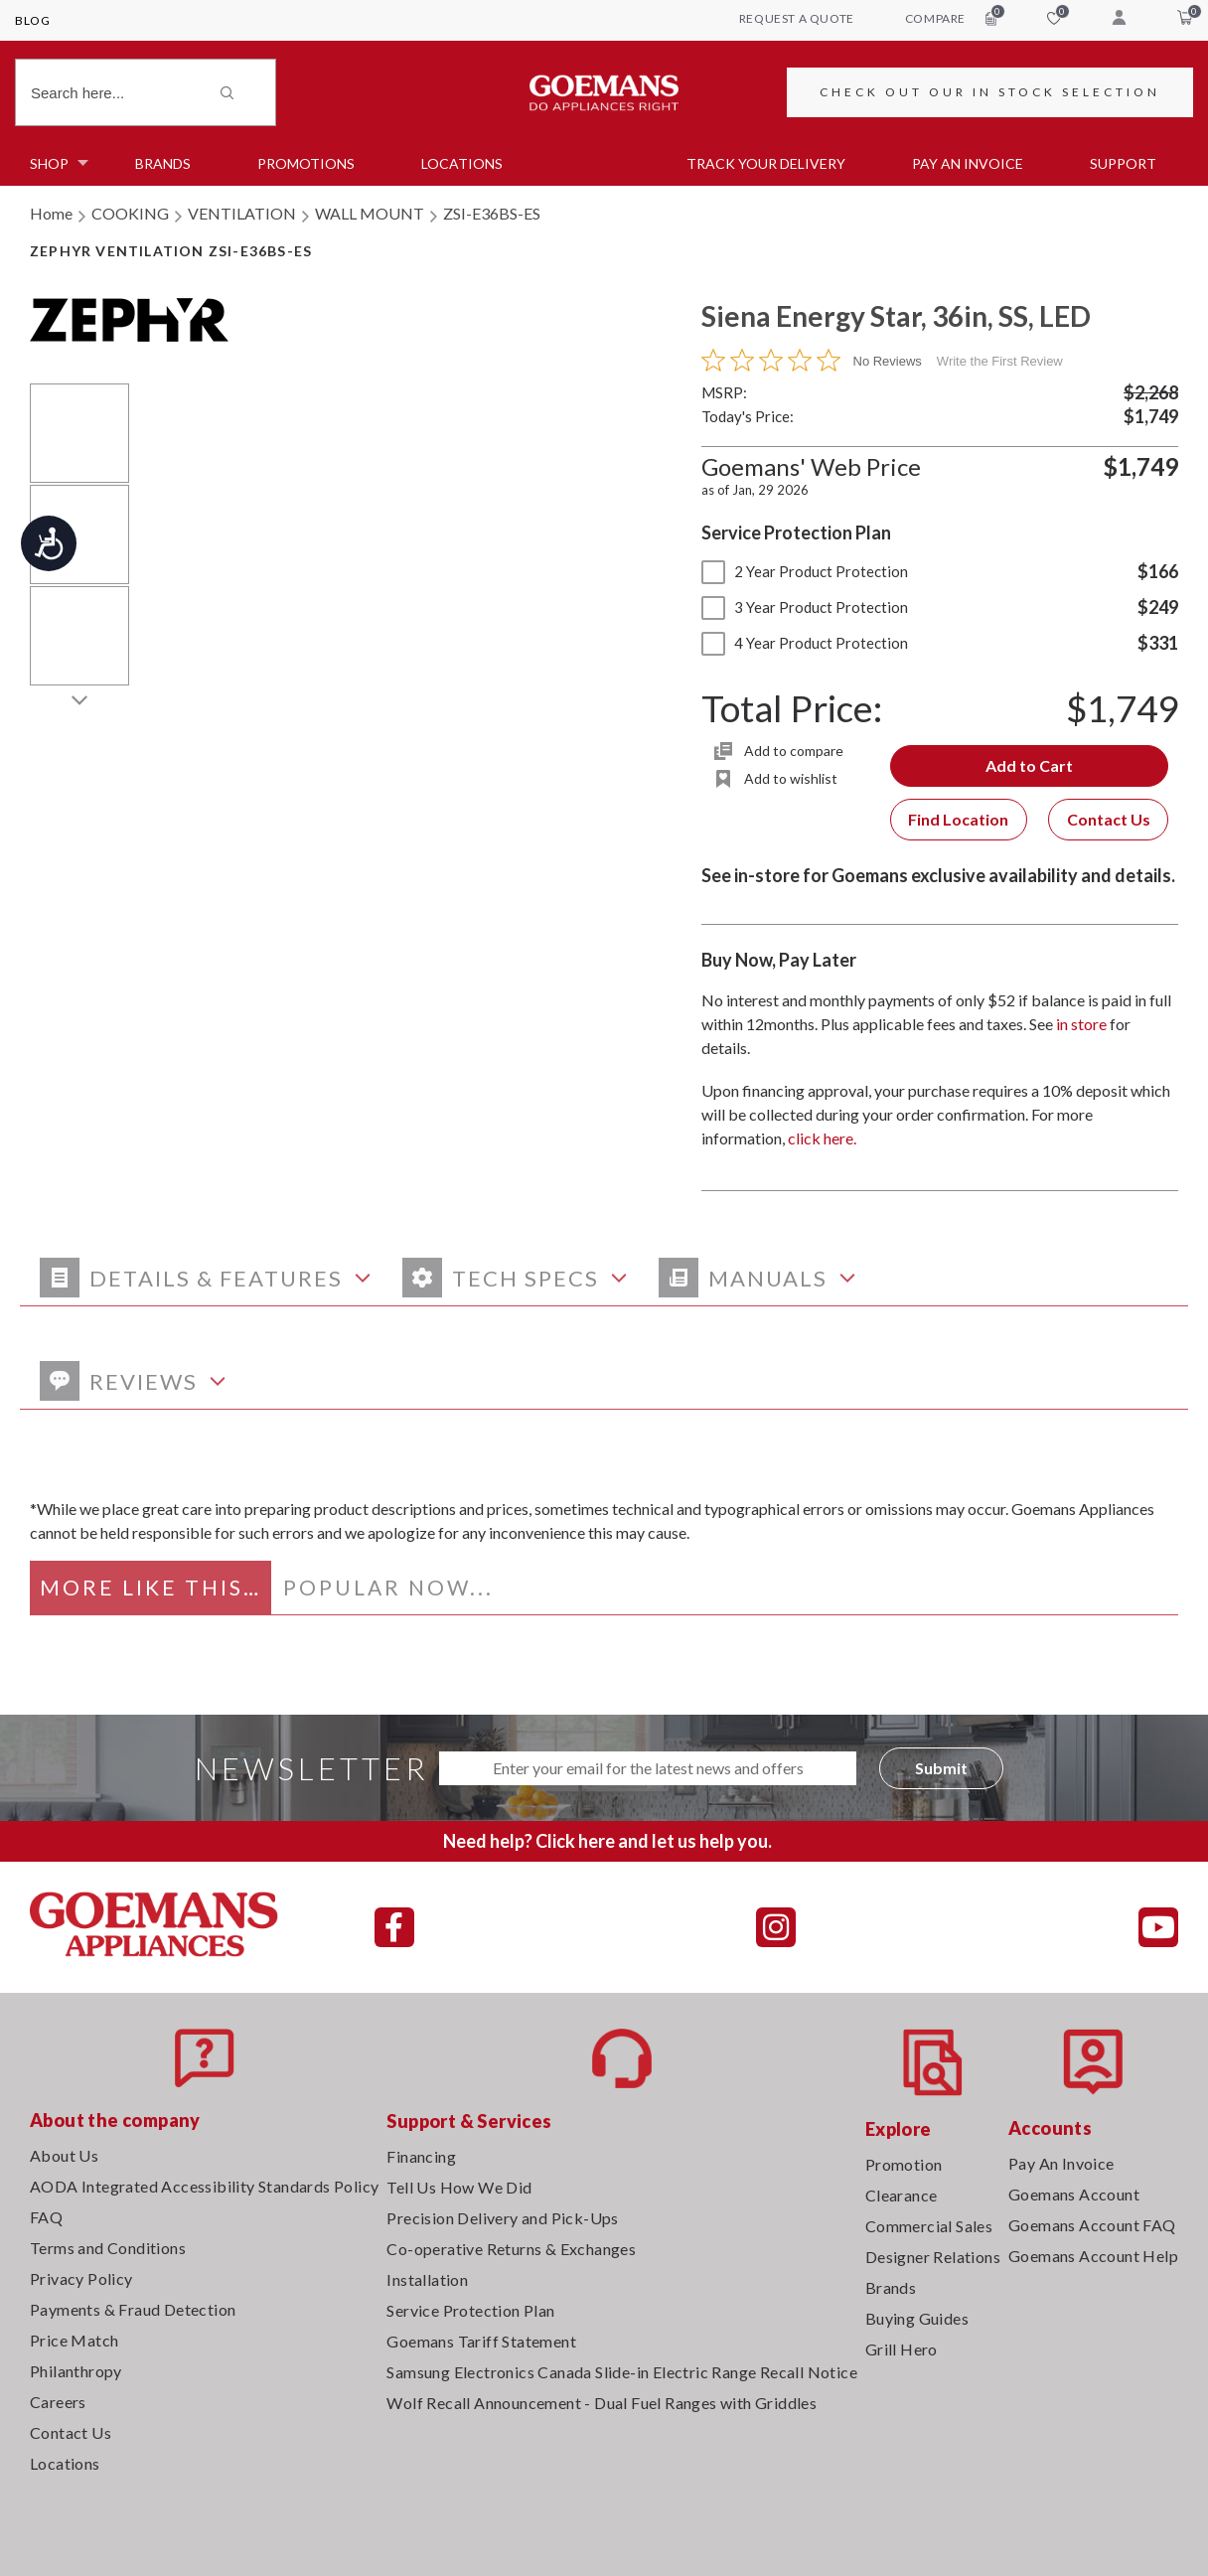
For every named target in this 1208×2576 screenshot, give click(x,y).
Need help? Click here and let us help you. (607, 1841)
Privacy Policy (81, 2278)
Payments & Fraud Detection (132, 2309)
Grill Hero (901, 2349)
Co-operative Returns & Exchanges (511, 2248)
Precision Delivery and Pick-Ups (502, 2217)
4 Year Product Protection (804, 643)
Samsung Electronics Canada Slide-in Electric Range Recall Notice (621, 2371)
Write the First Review (1000, 361)
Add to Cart (1029, 765)
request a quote (796, 18)
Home (51, 213)
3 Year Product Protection (804, 607)
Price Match (74, 2340)
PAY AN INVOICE (967, 163)
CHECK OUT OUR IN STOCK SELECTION (990, 91)
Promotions (306, 163)
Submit (941, 1767)
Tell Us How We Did (458, 2187)
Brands (163, 163)
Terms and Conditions (108, 2247)
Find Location (958, 819)
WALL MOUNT (369, 213)
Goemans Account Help (1093, 2255)
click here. (822, 1138)
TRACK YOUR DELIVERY (765, 163)
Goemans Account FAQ (1092, 2224)
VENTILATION (242, 213)
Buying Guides (917, 2318)
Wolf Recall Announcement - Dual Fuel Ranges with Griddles (601, 2402)
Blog (32, 20)
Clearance (901, 2195)
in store (1081, 1023)
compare (950, 18)
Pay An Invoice (1061, 2163)
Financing (421, 2156)
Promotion (904, 2164)
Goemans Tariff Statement (481, 2341)
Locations (462, 163)
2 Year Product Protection (804, 571)
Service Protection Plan (470, 2310)
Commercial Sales (928, 2225)
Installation (427, 2279)
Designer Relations (932, 2256)
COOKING (130, 213)
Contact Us (1108, 819)
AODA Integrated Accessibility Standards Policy (204, 2186)
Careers (58, 2401)
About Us (64, 2155)
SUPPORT (1123, 163)
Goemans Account (1073, 2194)
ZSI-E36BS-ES (491, 213)
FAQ (46, 2216)
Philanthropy (76, 2370)
